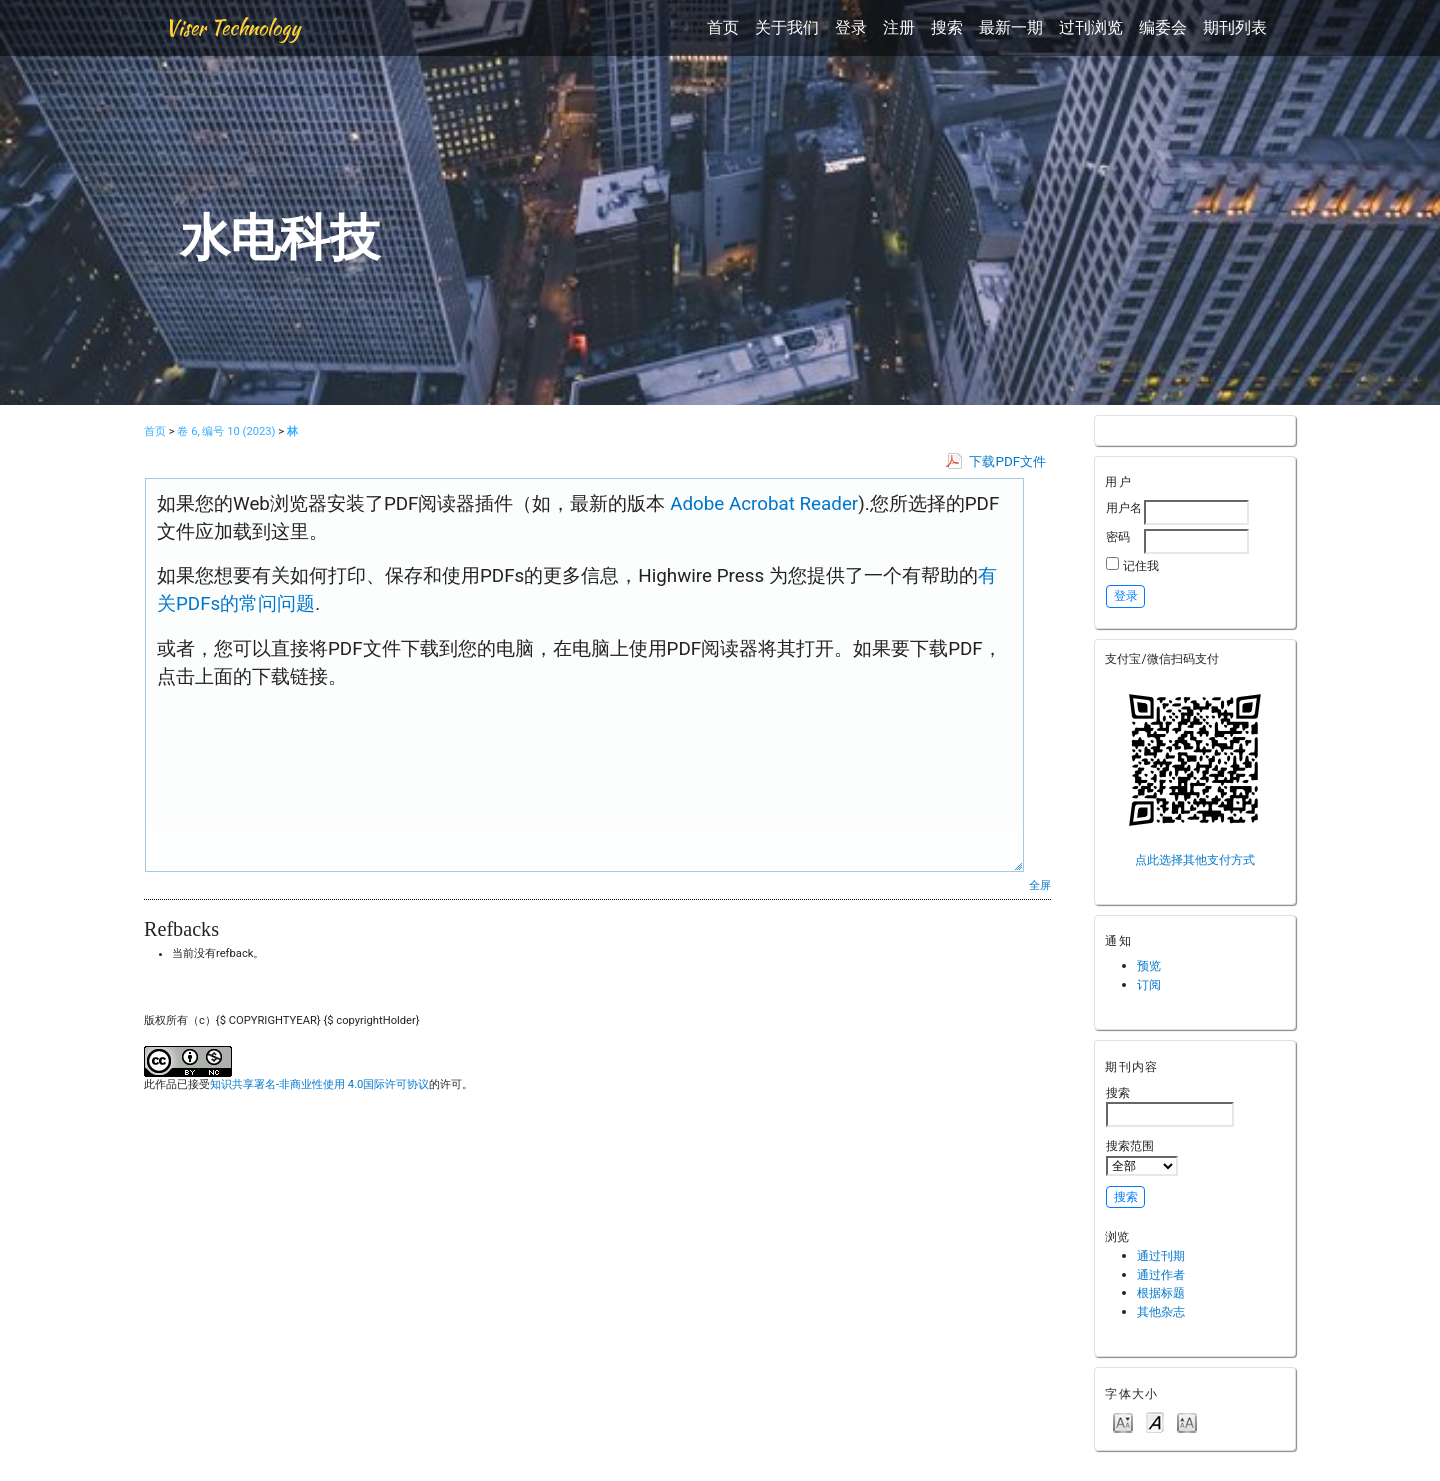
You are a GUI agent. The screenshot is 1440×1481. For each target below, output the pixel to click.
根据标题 (1161, 1292)
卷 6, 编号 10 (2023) (226, 431)
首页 (723, 27)
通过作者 (1161, 1274)
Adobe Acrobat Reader (762, 504)
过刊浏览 (1091, 27)
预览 (1149, 965)
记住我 (1141, 565)
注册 (899, 27)
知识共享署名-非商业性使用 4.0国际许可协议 (319, 1084)
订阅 (1149, 984)
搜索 (947, 27)
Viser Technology (232, 27)
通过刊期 (1161, 1255)
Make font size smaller (1123, 1421)
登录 (851, 27)
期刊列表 (1235, 27)
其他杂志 (1161, 1311)
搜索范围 (1142, 1157)
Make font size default (1155, 1421)
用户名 (1124, 507)
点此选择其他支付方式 (1195, 859)
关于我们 (787, 27)
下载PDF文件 (1007, 461)
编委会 (1163, 27)
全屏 (1040, 885)
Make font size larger (1187, 1421)
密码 (1118, 536)
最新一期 (1011, 27)
